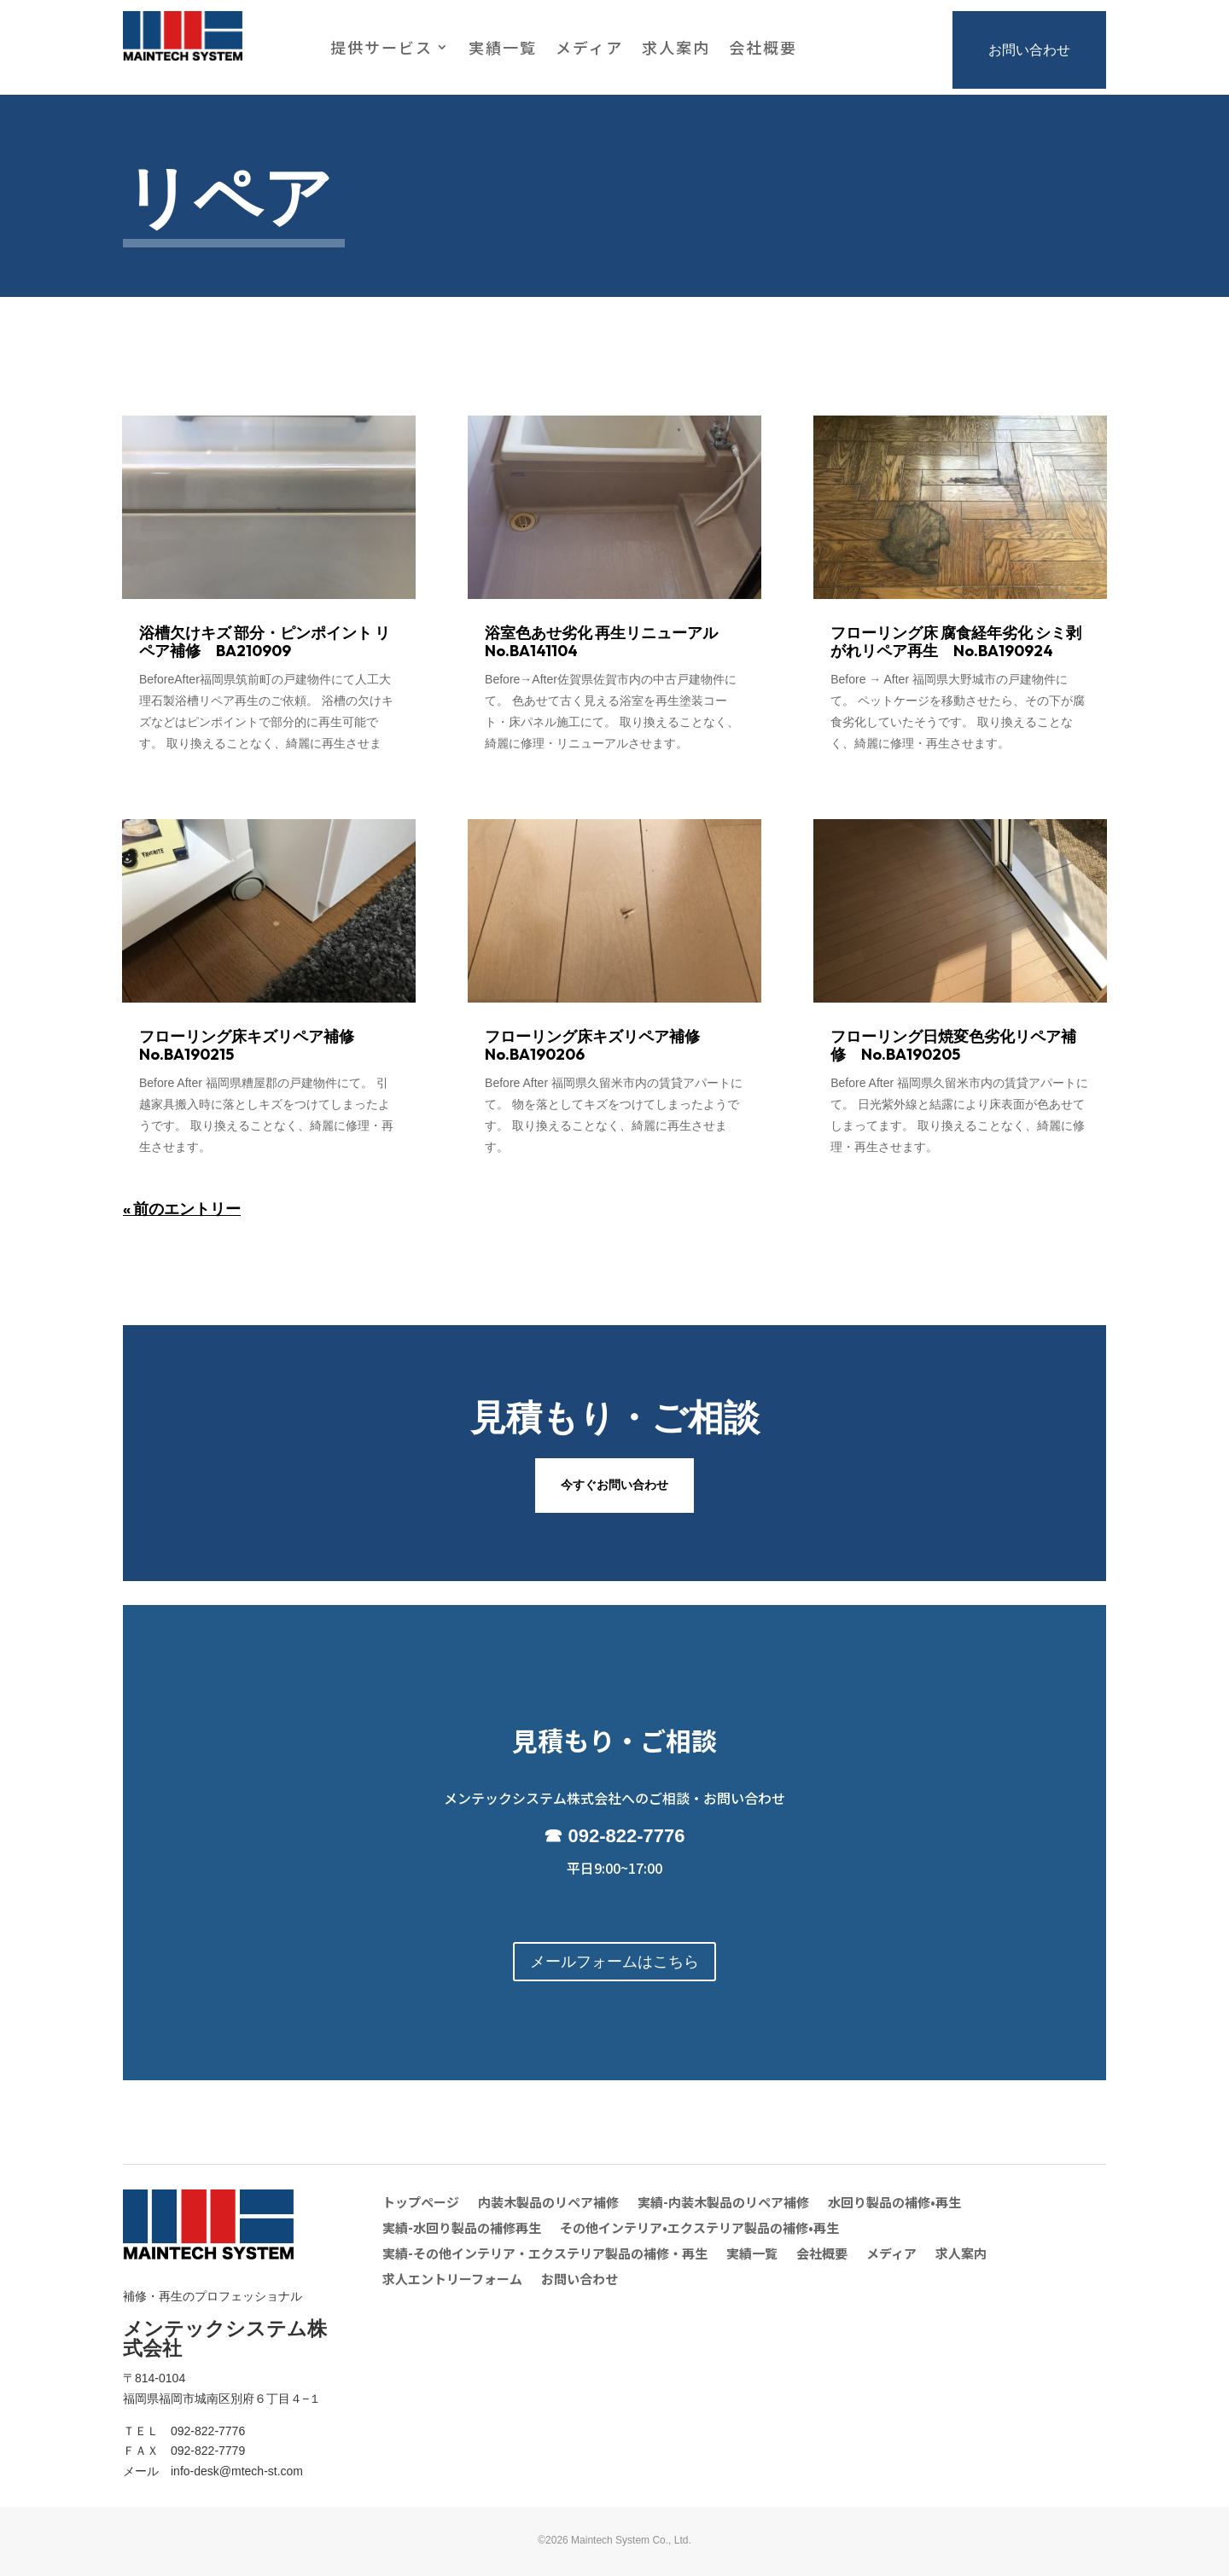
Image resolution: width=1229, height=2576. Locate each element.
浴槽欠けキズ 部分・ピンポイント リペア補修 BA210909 (264, 641)
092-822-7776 (626, 1835)
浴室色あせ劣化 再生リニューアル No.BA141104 (609, 641)
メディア (589, 49)
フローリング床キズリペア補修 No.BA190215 (254, 1045)
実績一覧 (503, 49)
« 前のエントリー (182, 1208)
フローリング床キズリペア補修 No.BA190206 (600, 1045)
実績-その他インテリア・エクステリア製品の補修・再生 (545, 2254)
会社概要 (763, 49)
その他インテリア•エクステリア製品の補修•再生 (699, 2229)
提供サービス (381, 49)
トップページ (420, 2203)
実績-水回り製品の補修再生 (461, 2229)
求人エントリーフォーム (452, 2280)
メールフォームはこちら (614, 1961)
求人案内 (676, 49)
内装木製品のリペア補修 (548, 2203)
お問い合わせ (1029, 50)
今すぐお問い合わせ (614, 1485)
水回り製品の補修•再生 (894, 2203)
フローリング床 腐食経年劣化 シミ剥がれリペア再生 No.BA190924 (955, 641)
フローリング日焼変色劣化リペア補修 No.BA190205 (953, 1045)
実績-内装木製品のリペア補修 (723, 2203)
